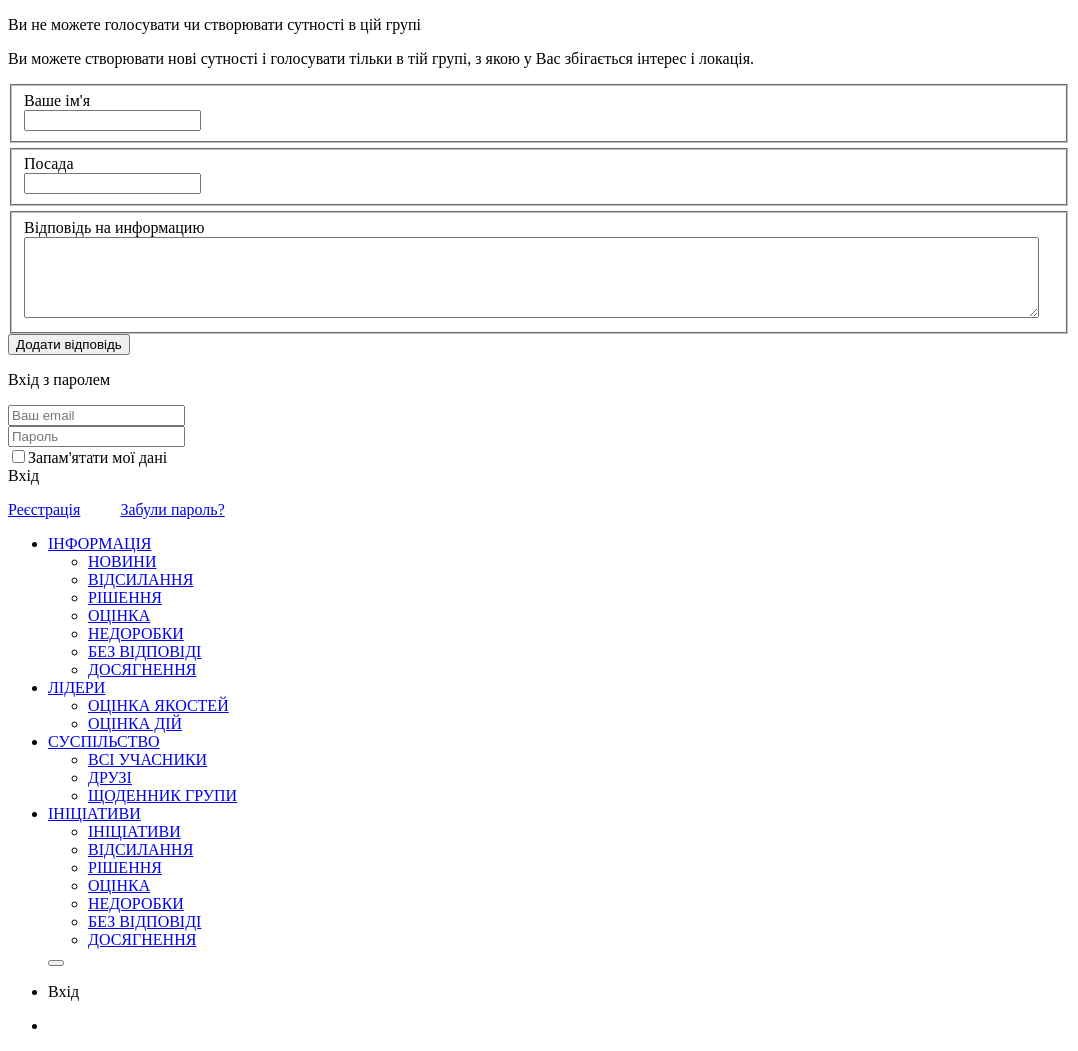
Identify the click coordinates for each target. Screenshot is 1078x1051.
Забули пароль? (172, 509)
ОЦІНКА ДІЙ (135, 723)
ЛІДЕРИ (76, 687)
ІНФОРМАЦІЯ (100, 543)
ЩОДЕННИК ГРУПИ (162, 795)
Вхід (23, 475)
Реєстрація (44, 509)
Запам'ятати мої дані (97, 457)
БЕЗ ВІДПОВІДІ (144, 651)
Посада (49, 163)
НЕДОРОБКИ (136, 633)
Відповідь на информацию (114, 227)
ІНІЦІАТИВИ (94, 813)
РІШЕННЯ (125, 597)
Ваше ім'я (57, 100)
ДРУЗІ (110, 777)
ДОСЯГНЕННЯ (142, 669)
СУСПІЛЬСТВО (104, 741)
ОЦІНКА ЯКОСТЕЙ (158, 705)
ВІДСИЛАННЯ (140, 579)
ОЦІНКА (119, 615)
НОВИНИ (122, 561)
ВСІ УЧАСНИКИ (147, 759)
